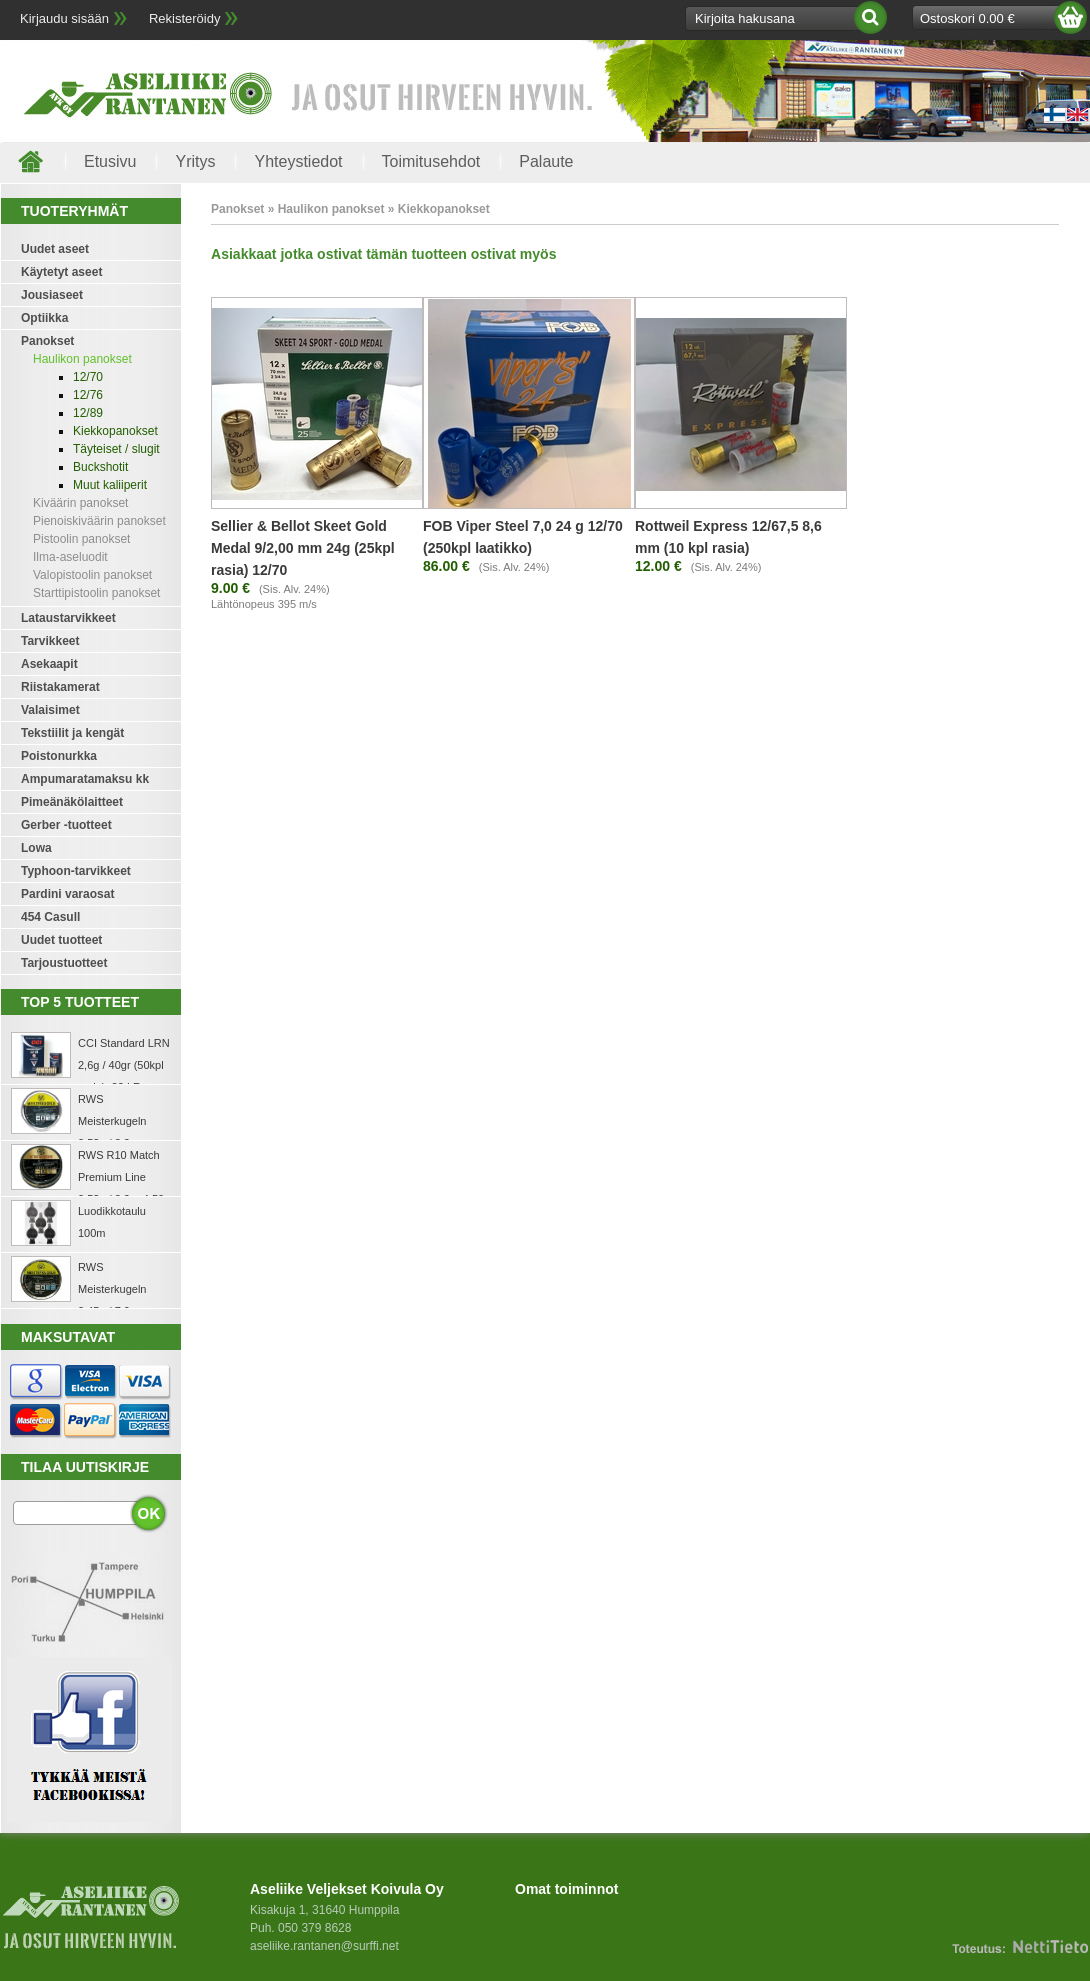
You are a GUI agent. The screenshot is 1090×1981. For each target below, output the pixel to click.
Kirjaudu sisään (64, 18)
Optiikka (44, 318)
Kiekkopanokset (115, 431)
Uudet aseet (55, 249)
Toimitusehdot (431, 161)
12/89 (88, 413)
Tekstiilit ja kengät (72, 733)
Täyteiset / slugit (116, 449)
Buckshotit (100, 467)
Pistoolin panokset (81, 539)
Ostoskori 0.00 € (967, 18)
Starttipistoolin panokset (96, 593)
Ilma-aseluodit (70, 557)
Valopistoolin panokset (92, 575)
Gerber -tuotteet (66, 825)
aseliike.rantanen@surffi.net (324, 1946)
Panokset (47, 341)
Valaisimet (50, 710)
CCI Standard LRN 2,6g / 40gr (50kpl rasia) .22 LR (124, 1065)
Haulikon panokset (82, 359)
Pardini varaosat (67, 894)
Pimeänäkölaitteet (72, 802)
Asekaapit (49, 664)
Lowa (36, 848)
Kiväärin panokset (80, 503)
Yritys (195, 161)
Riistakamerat (60, 687)
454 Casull (50, 917)
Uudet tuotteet (61, 940)
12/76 (88, 395)
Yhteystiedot (298, 161)
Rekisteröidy (185, 18)
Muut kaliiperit (110, 485)
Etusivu (110, 161)
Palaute (546, 161)
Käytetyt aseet (61, 272)
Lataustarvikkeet (68, 618)
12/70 (88, 377)
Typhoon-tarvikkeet (76, 871)
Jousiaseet (52, 295)
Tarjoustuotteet (64, 963)
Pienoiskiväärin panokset (99, 521)
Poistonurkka (59, 756)
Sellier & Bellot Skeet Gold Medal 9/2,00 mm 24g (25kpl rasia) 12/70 (303, 548)
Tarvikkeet (50, 641)
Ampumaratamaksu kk (85, 779)
